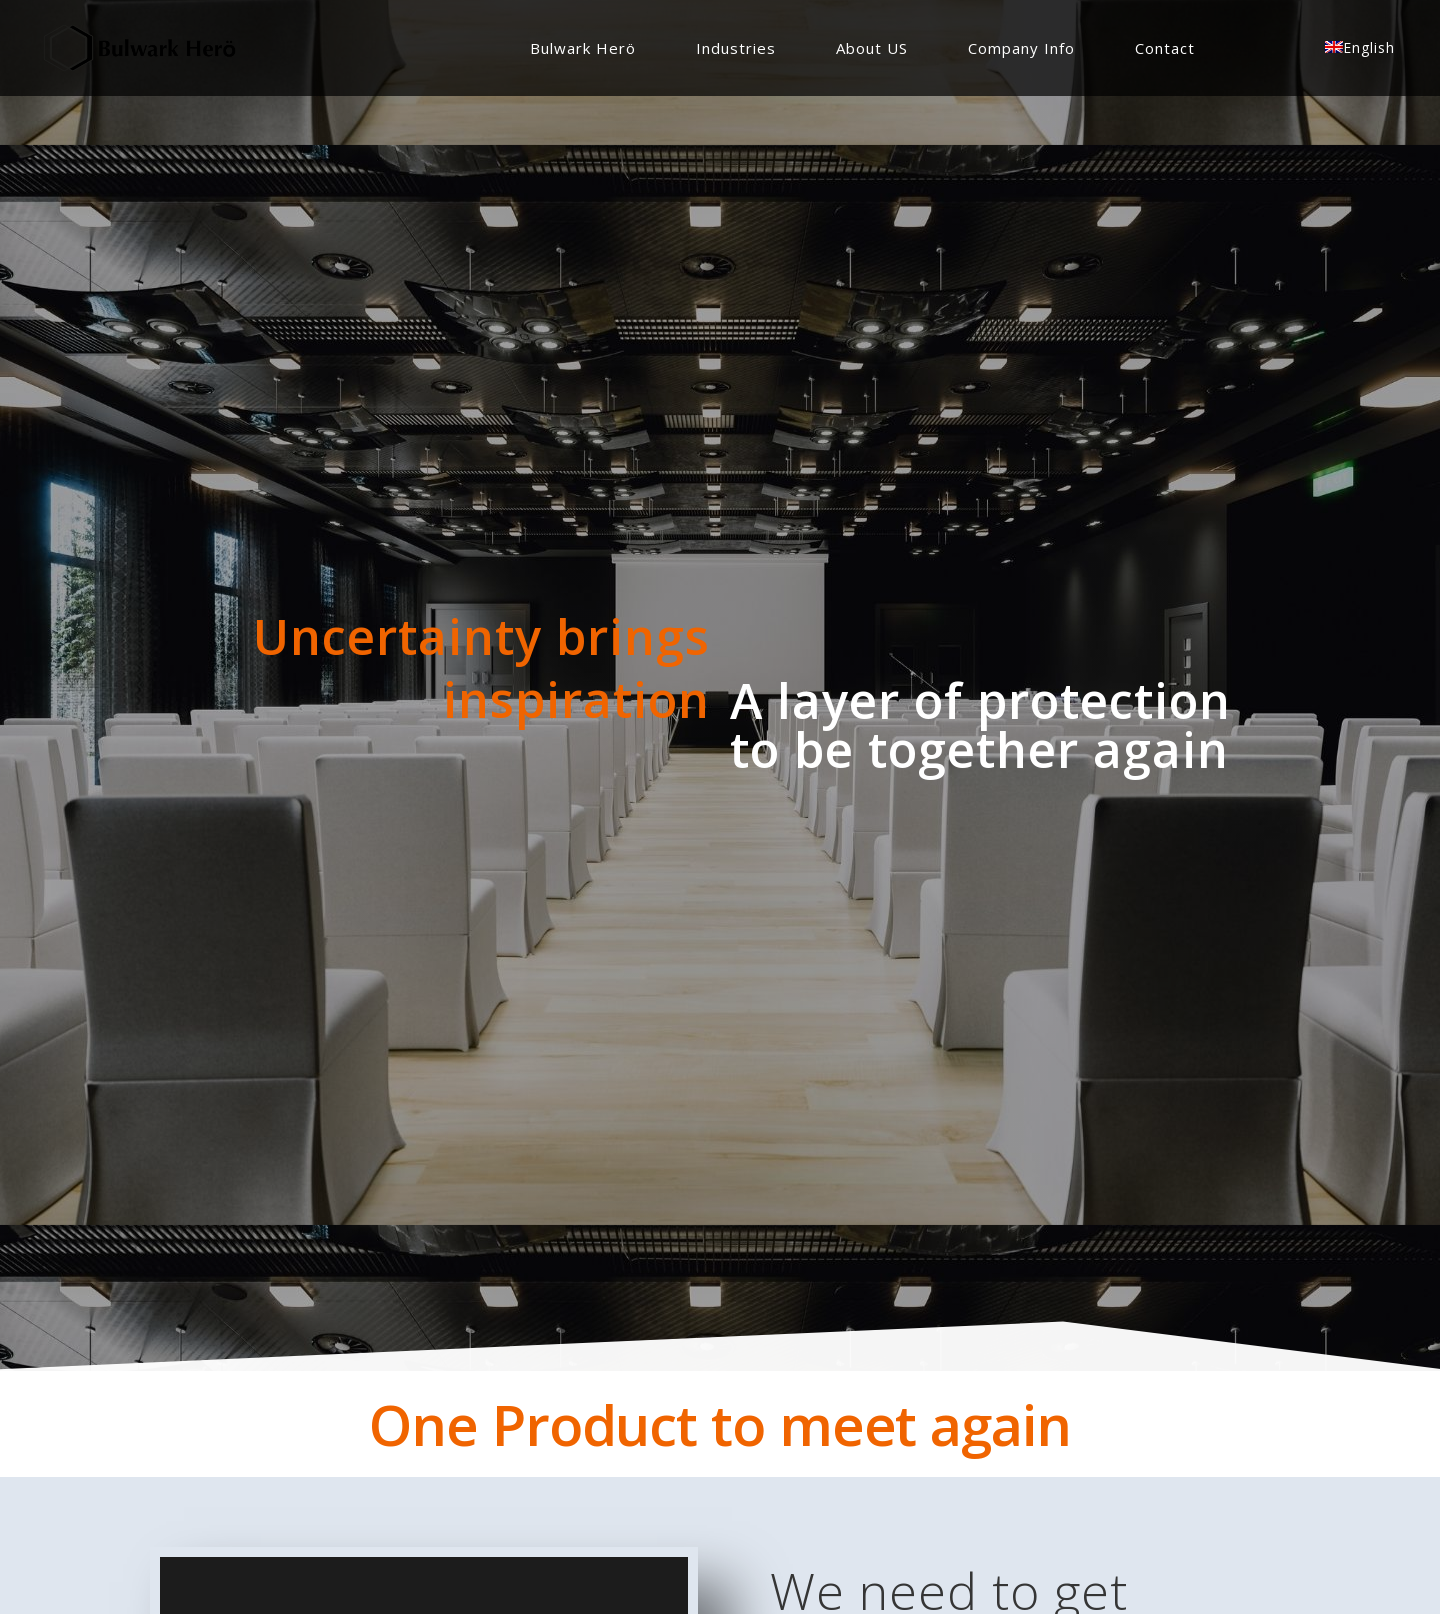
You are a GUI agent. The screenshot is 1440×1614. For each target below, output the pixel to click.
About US (872, 48)
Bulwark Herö (583, 48)
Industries (736, 48)
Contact (1165, 48)
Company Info (1021, 48)
